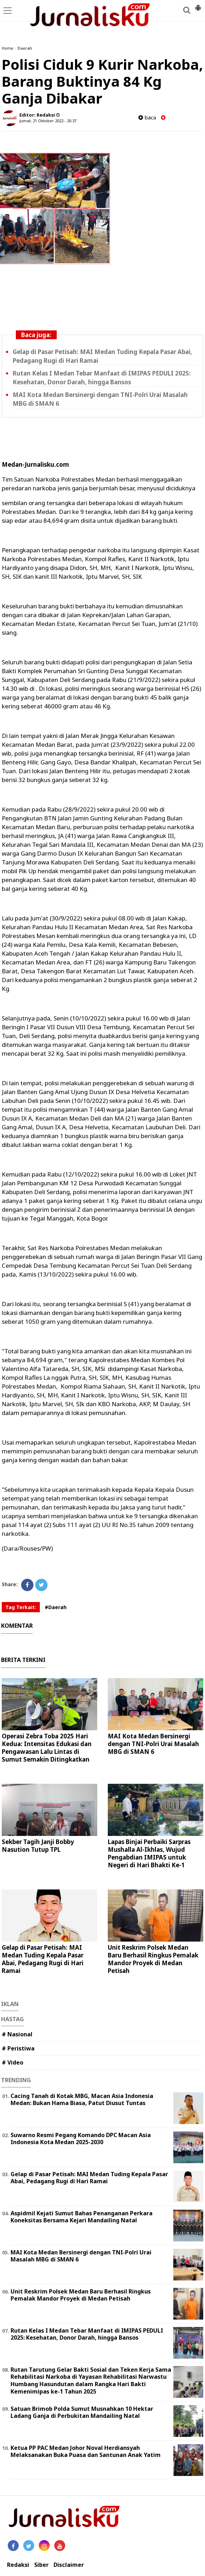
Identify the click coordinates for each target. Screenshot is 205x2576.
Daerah (25, 48)
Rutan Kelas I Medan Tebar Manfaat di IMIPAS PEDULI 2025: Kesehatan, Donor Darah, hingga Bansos (87, 2334)
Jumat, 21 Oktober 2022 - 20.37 (47, 120)
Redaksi (18, 2565)
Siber (41, 2565)
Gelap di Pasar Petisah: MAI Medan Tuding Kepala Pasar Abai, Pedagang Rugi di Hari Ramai (42, 1959)
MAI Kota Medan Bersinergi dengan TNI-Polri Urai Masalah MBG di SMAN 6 (153, 1744)
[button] (197, 4)
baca (147, 117)
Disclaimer (69, 2565)
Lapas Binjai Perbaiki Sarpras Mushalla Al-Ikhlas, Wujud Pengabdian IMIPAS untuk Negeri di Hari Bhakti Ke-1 (149, 1853)
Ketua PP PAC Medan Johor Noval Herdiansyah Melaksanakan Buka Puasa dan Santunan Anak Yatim (86, 2451)
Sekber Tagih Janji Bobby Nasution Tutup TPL (38, 1846)
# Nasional (17, 2034)
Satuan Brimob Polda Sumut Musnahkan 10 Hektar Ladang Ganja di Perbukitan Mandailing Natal (82, 2412)
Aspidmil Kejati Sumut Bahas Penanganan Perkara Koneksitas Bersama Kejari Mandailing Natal (82, 2216)
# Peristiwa (18, 2048)
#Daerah (56, 1607)
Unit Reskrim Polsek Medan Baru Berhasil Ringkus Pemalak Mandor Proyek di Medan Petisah (153, 1959)
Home (7, 48)
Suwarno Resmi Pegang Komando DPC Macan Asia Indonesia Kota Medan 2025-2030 (81, 2138)
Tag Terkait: (20, 1607)
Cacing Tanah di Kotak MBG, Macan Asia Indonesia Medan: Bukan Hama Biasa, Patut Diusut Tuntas (82, 2099)
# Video (12, 2062)
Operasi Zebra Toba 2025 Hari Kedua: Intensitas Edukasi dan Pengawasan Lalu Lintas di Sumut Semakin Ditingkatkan (47, 1747)
